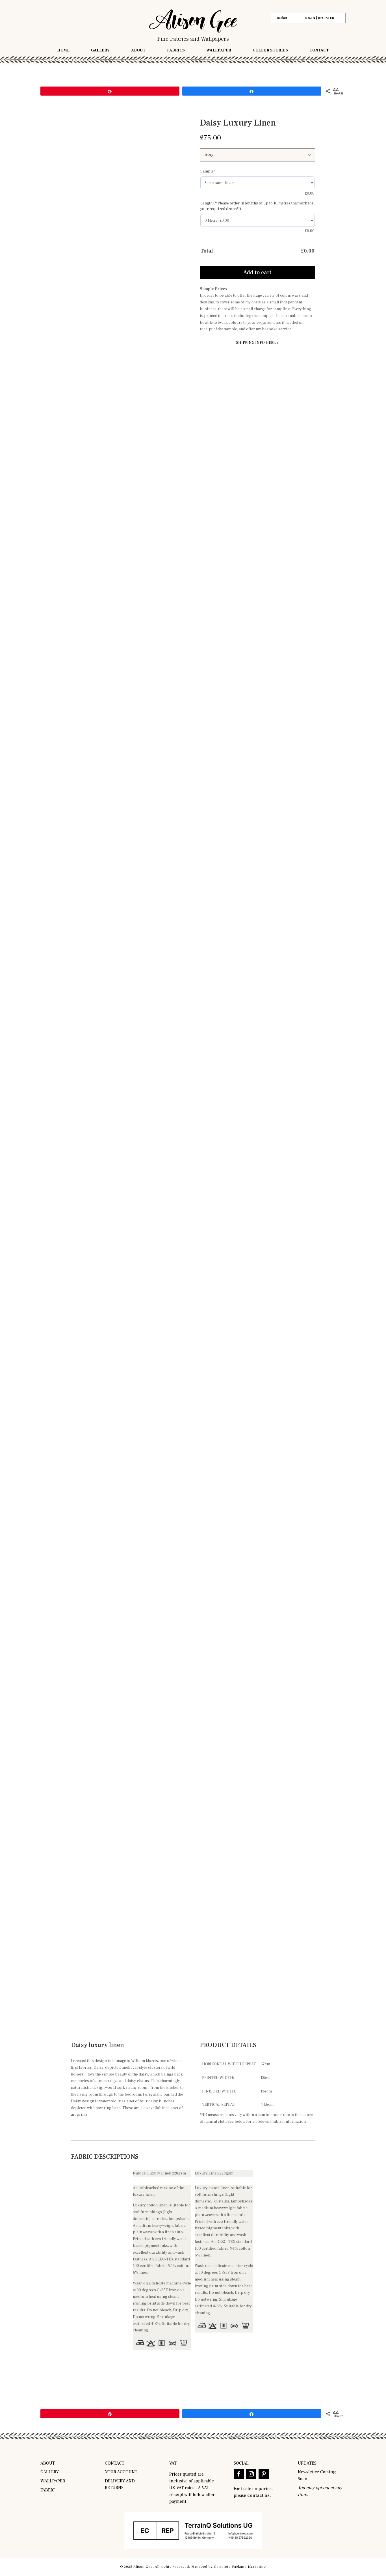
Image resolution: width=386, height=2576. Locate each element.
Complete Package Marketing (240, 2567)
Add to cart (257, 272)
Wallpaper (218, 50)
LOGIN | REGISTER (319, 18)
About (138, 50)
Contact (319, 50)
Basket (282, 18)
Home (63, 50)
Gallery (100, 50)
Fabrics (176, 50)
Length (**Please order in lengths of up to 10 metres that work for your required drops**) (256, 206)
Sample (216, 171)
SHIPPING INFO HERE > (257, 342)
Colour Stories (270, 50)
